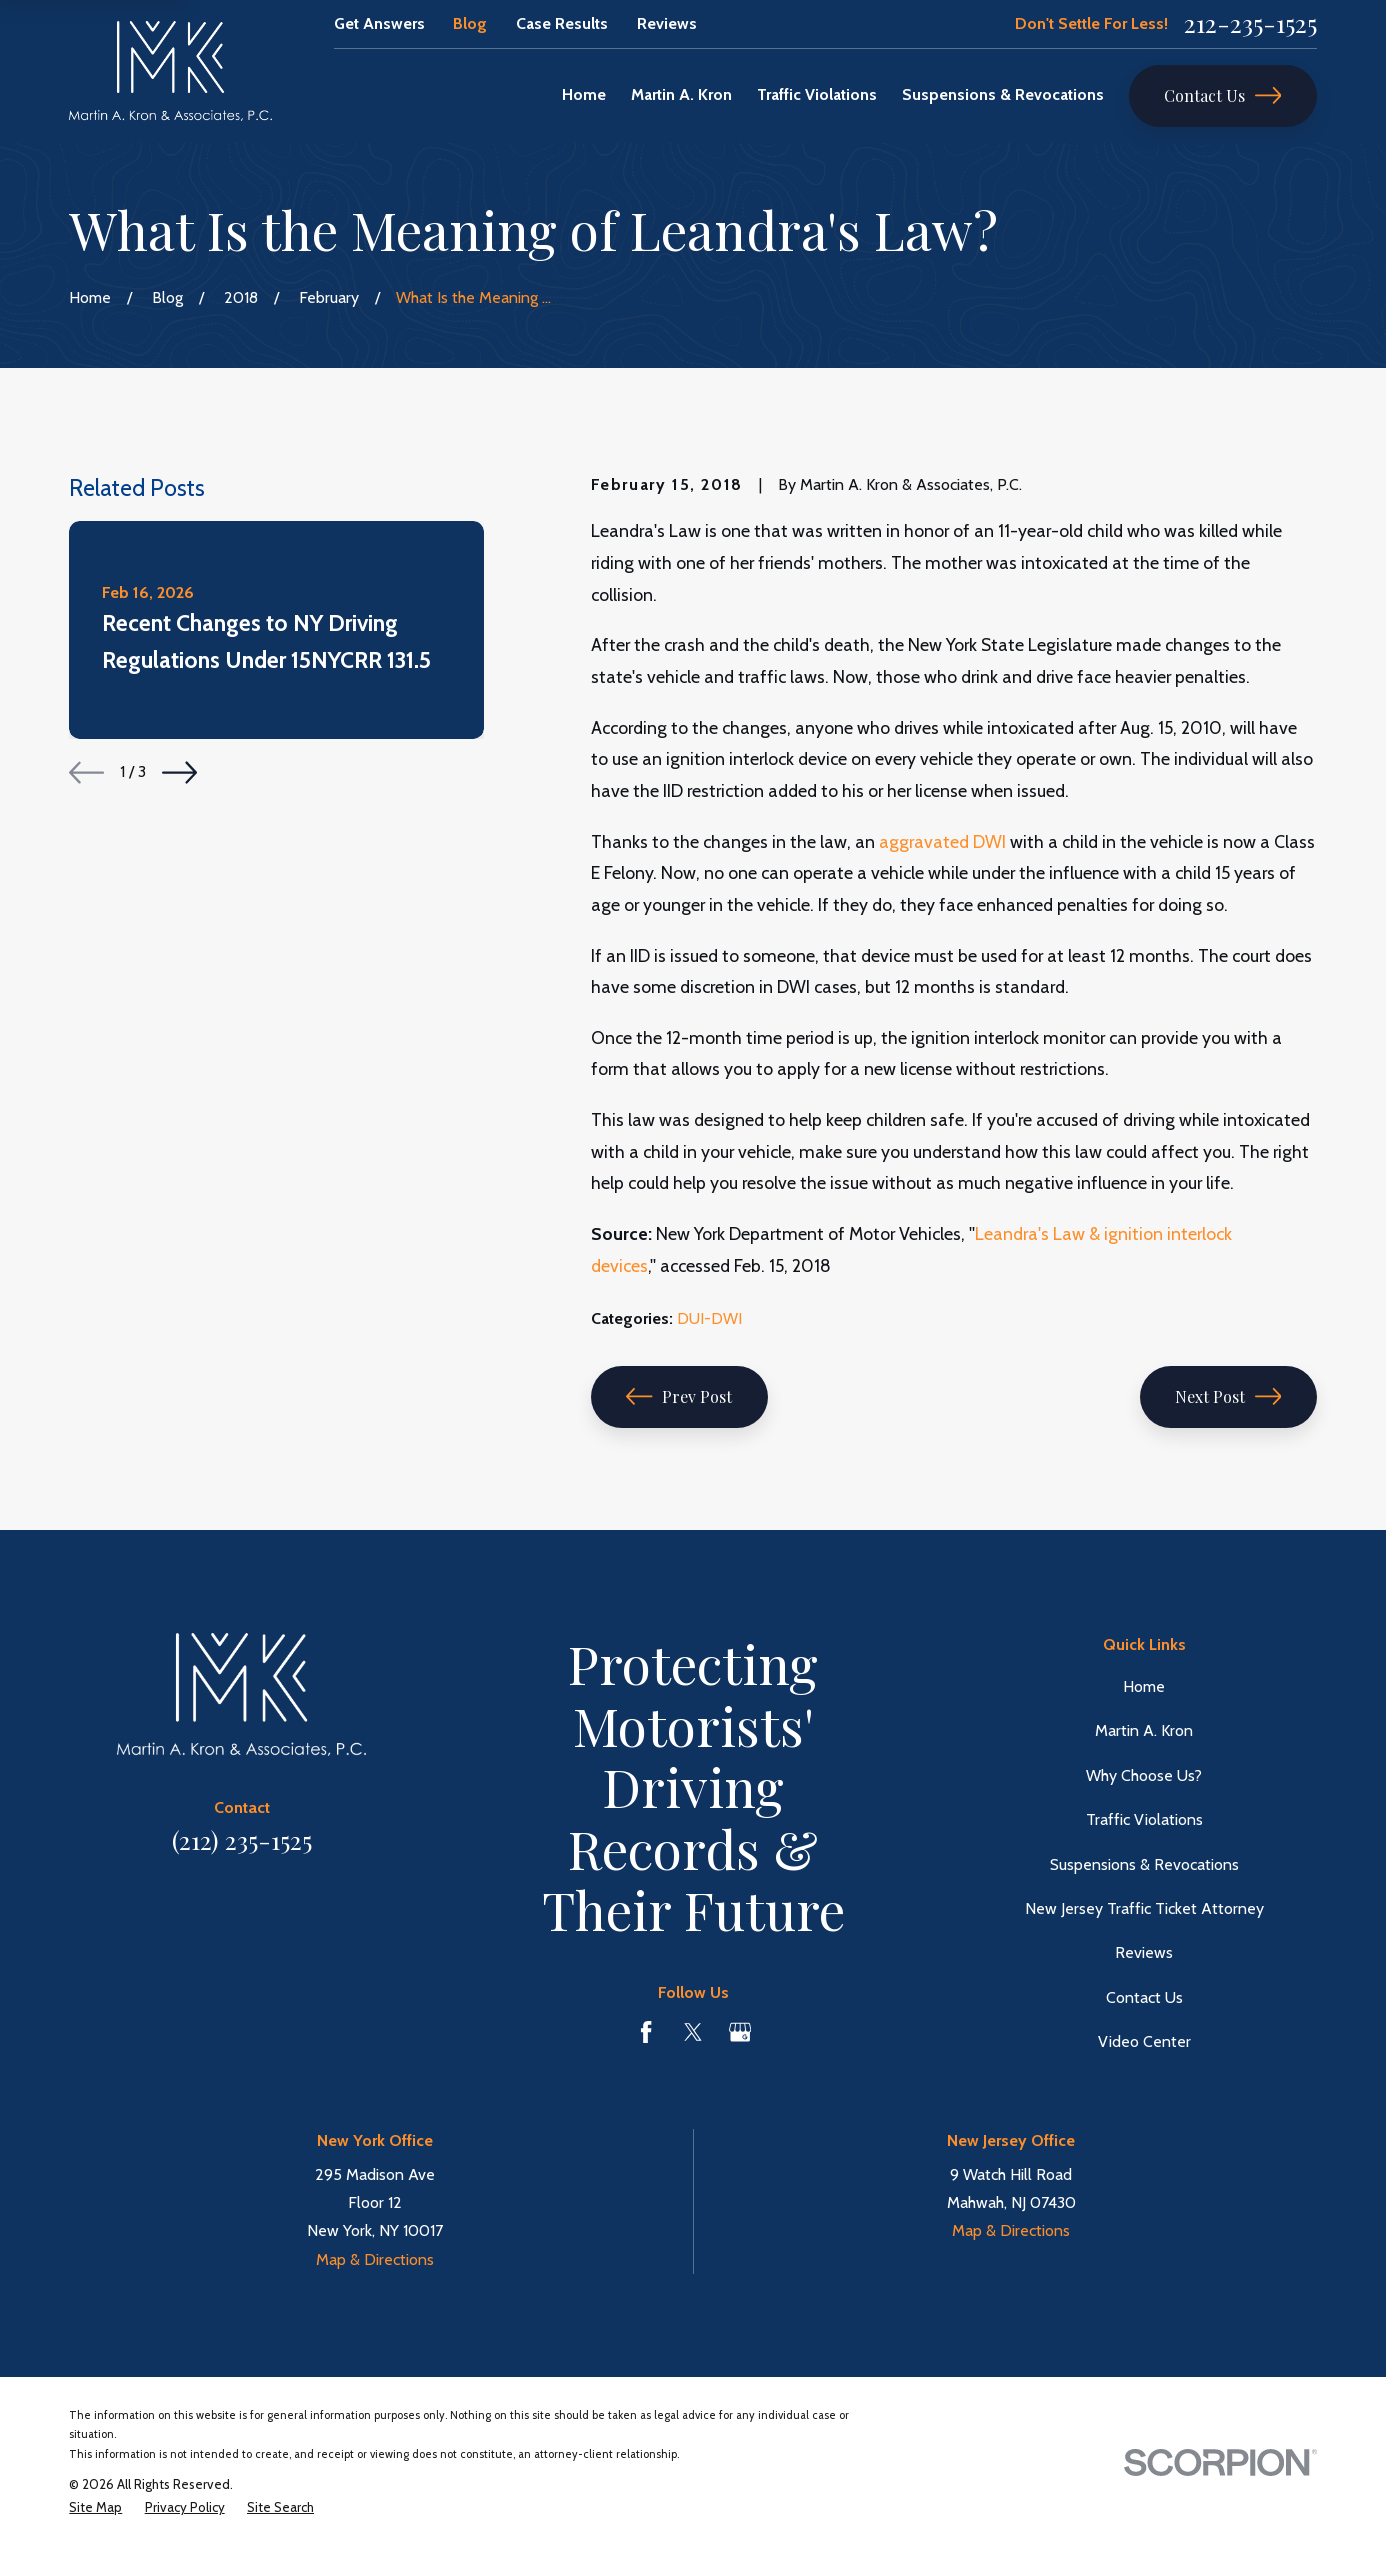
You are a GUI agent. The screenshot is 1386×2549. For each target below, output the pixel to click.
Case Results (562, 23)
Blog (470, 23)
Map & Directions (375, 2259)
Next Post (1228, 1396)
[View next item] (179, 772)
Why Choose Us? (1144, 1775)
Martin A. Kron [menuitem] (681, 94)
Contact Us (1222, 95)
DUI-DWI (709, 1318)
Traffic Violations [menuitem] (817, 94)
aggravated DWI (942, 841)
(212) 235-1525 (242, 1839)
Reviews (667, 23)
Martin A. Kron (1144, 1730)
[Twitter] (693, 2032)
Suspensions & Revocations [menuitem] (1003, 94)
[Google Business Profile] (740, 2032)
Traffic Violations (1144, 1819)
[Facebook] (646, 2032)
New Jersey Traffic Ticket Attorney (1144, 1908)
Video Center (1144, 2041)
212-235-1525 (1250, 23)
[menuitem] (95, 2508)
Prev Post (679, 1396)
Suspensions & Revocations (1144, 1864)
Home (1144, 1686)
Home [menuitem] (584, 94)
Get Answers (379, 23)
